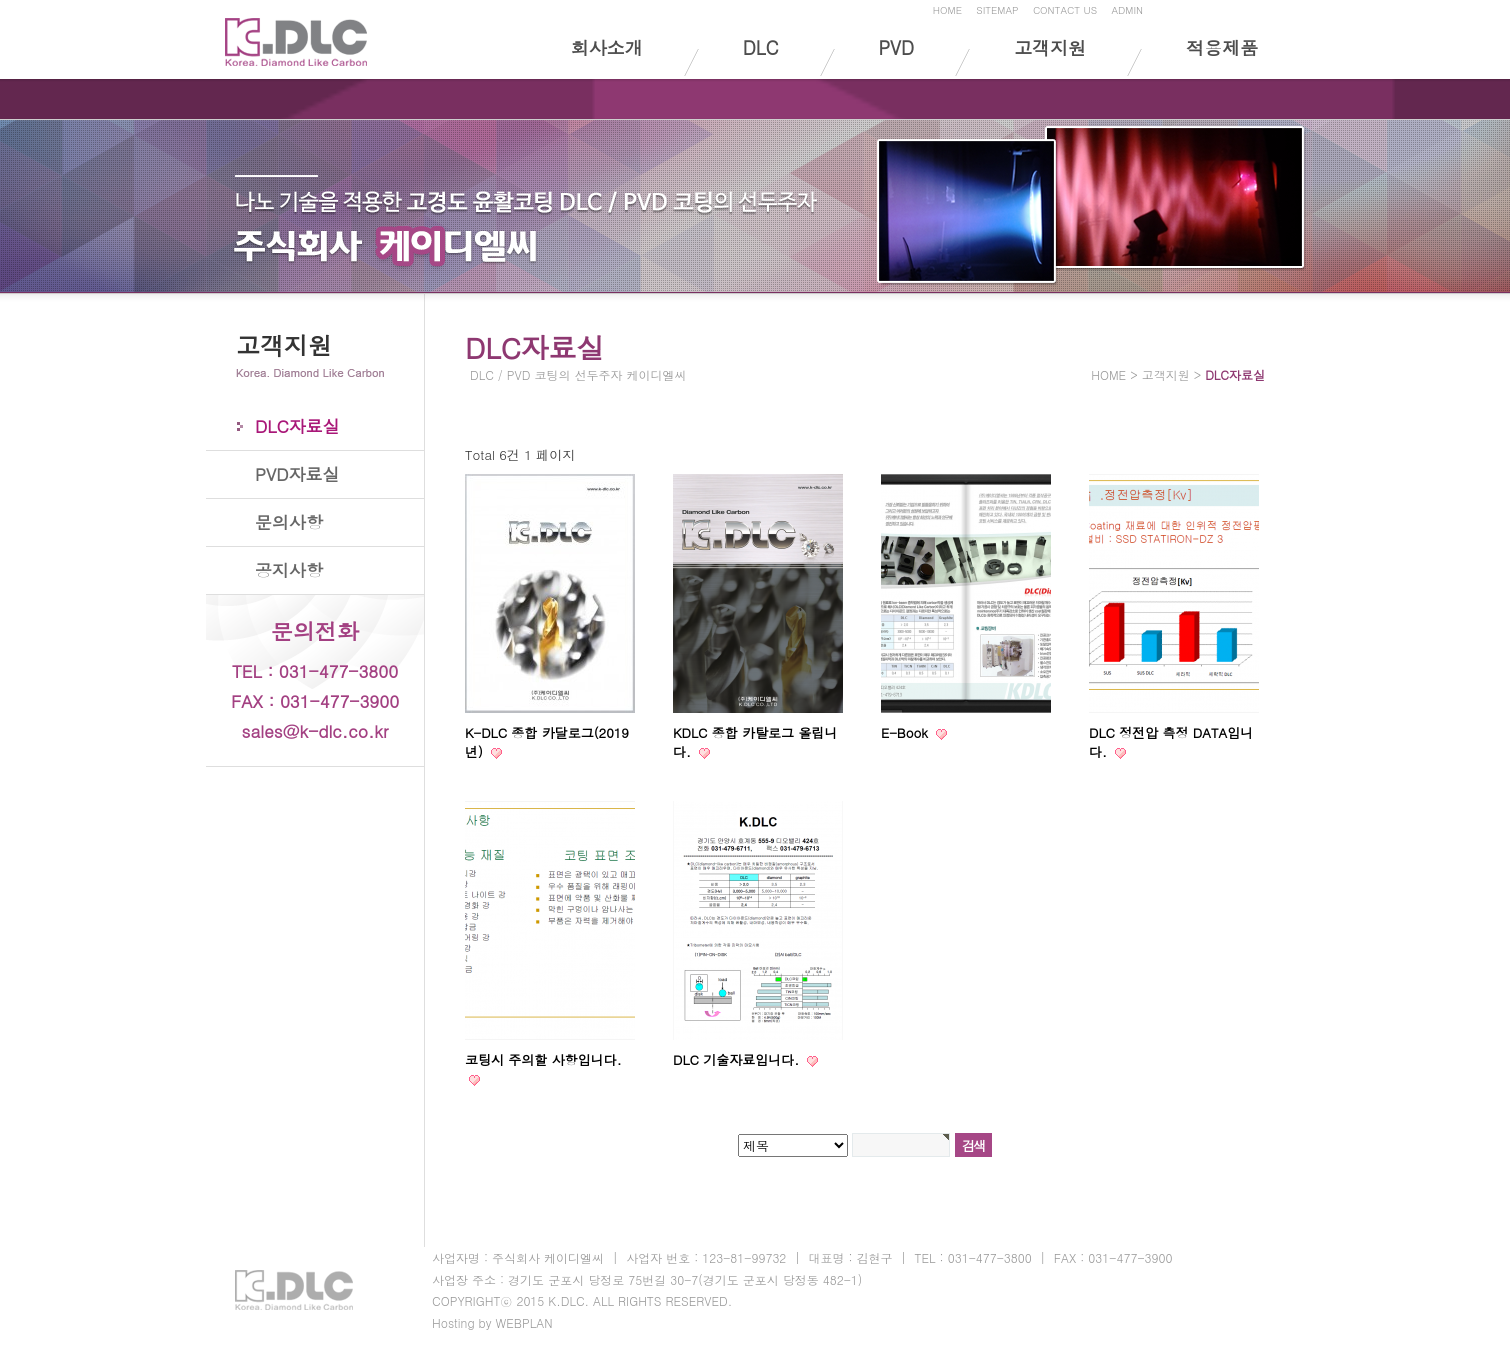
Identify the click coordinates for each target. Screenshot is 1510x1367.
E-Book (906, 732)
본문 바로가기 (0, 3)
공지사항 (289, 570)
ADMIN (1127, 10)
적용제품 (1222, 47)
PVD (896, 47)
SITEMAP (997, 10)
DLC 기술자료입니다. (738, 1059)
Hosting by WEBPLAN (492, 1322)
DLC (761, 47)
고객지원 (1050, 47)
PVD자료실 (297, 474)
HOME (947, 10)
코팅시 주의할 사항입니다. (543, 1059)
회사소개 (607, 47)
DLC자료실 (297, 426)
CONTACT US (1065, 10)
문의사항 (289, 522)
